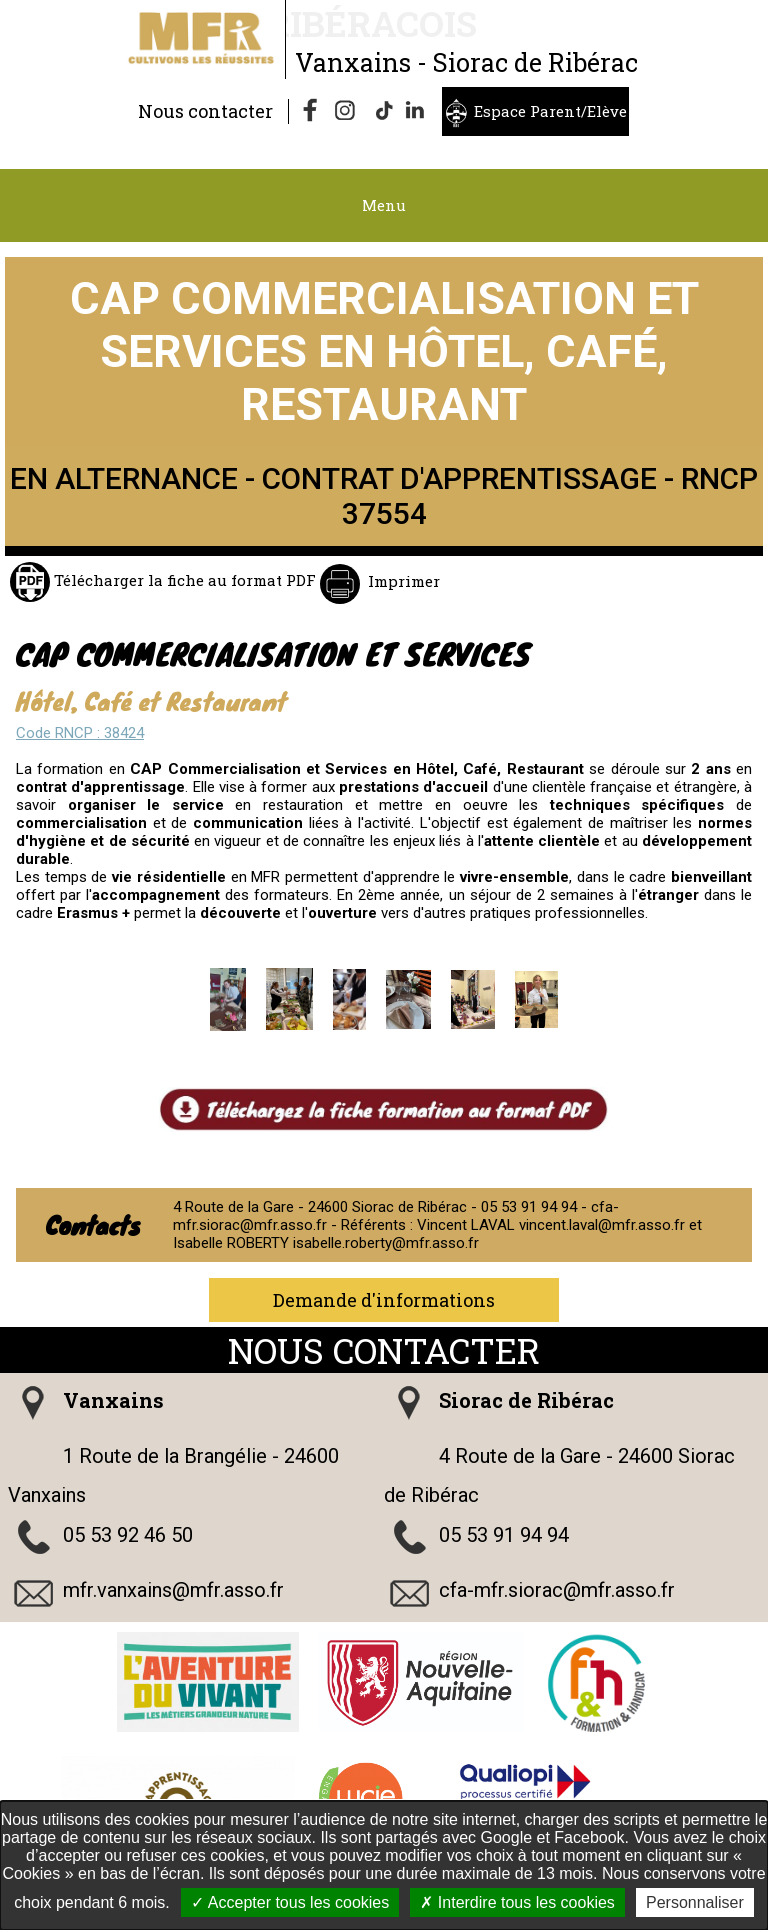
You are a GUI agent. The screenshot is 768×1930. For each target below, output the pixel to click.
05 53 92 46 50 (128, 1535)
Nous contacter (205, 111)
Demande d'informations (384, 1300)
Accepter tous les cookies (290, 1902)
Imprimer (402, 581)
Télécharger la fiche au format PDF (183, 580)
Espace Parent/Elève (550, 111)
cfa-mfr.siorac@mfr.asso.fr (557, 1590)
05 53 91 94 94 (504, 1535)
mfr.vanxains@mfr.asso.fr (173, 1590)
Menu (384, 205)
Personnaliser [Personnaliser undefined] (695, 1902)
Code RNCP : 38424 (80, 733)
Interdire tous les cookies (517, 1902)
